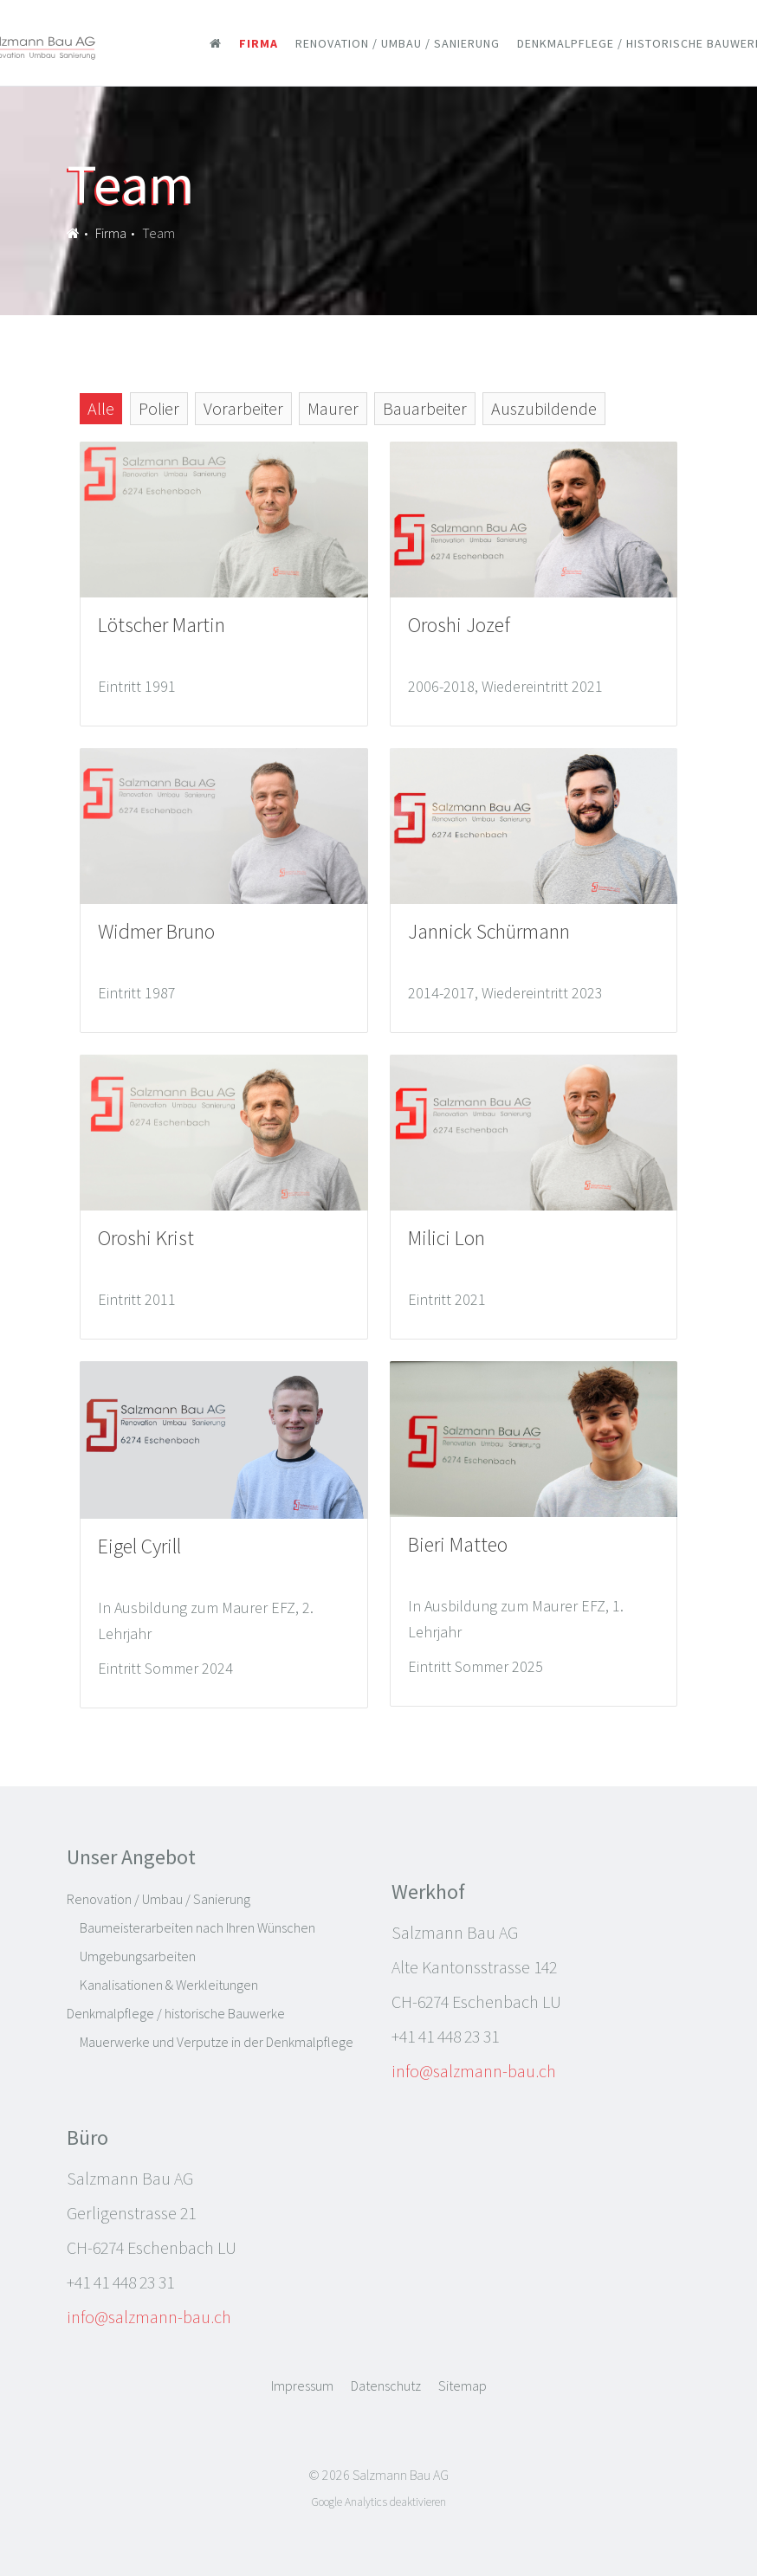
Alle (100, 408)
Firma (258, 43)
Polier (159, 408)
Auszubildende (544, 408)
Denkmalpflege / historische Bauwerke (176, 2013)
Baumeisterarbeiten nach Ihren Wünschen (197, 1927)
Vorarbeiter (243, 408)
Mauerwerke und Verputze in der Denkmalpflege (216, 2041)
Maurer (333, 408)
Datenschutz (386, 2385)
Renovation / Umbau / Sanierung (397, 43)
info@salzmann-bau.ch (473, 2071)
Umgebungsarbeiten (138, 1956)
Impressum (302, 2385)
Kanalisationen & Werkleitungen (169, 1984)
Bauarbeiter (425, 408)
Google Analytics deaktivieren (379, 2502)
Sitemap (462, 2385)
